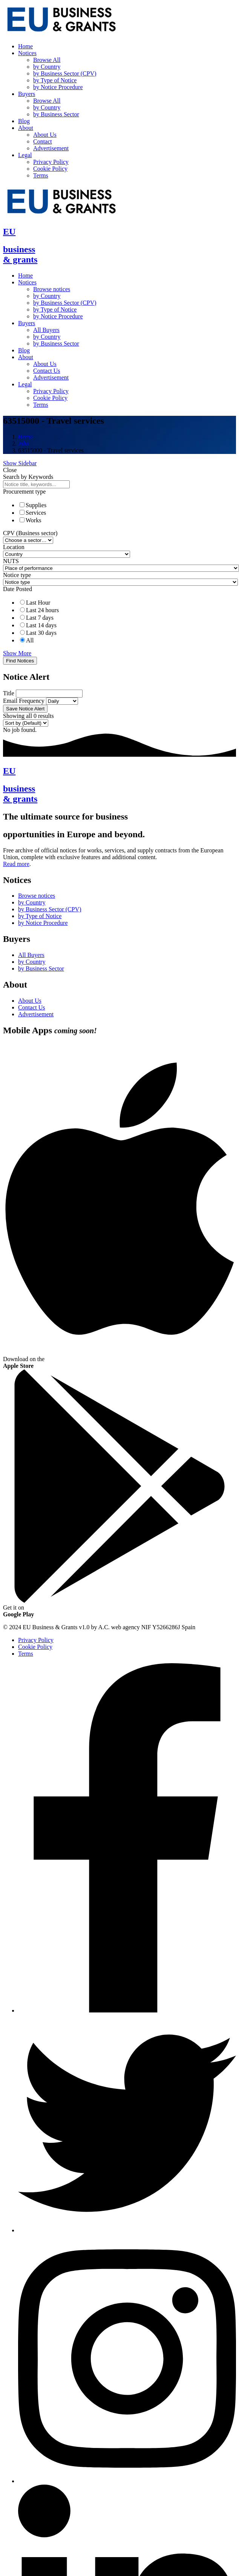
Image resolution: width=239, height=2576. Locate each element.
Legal (25, 155)
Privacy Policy (51, 162)
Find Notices (20, 661)
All (30, 640)
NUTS (11, 561)
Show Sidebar (20, 463)
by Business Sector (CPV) (65, 73)
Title (8, 693)
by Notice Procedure (58, 87)
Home (25, 46)
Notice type (17, 575)
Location (14, 547)
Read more (16, 864)
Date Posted (17, 589)
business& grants (20, 254)
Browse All (46, 60)
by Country (46, 66)
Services (36, 512)
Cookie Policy (50, 168)
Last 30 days (41, 633)
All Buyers (46, 330)
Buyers (26, 94)
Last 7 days (40, 617)
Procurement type (24, 491)
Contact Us (46, 370)
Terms (40, 175)
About (25, 128)
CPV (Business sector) (30, 533)
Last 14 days (41, 625)
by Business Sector (56, 114)
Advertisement (51, 148)
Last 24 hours (42, 610)
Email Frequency (23, 701)
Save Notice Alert (25, 709)
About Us (45, 134)
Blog (24, 121)
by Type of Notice (55, 80)
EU (9, 231)
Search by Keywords (28, 477)
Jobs (23, 443)
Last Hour (38, 602)
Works (33, 520)
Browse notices (51, 289)
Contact (42, 141)
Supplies (36, 505)
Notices (27, 53)
